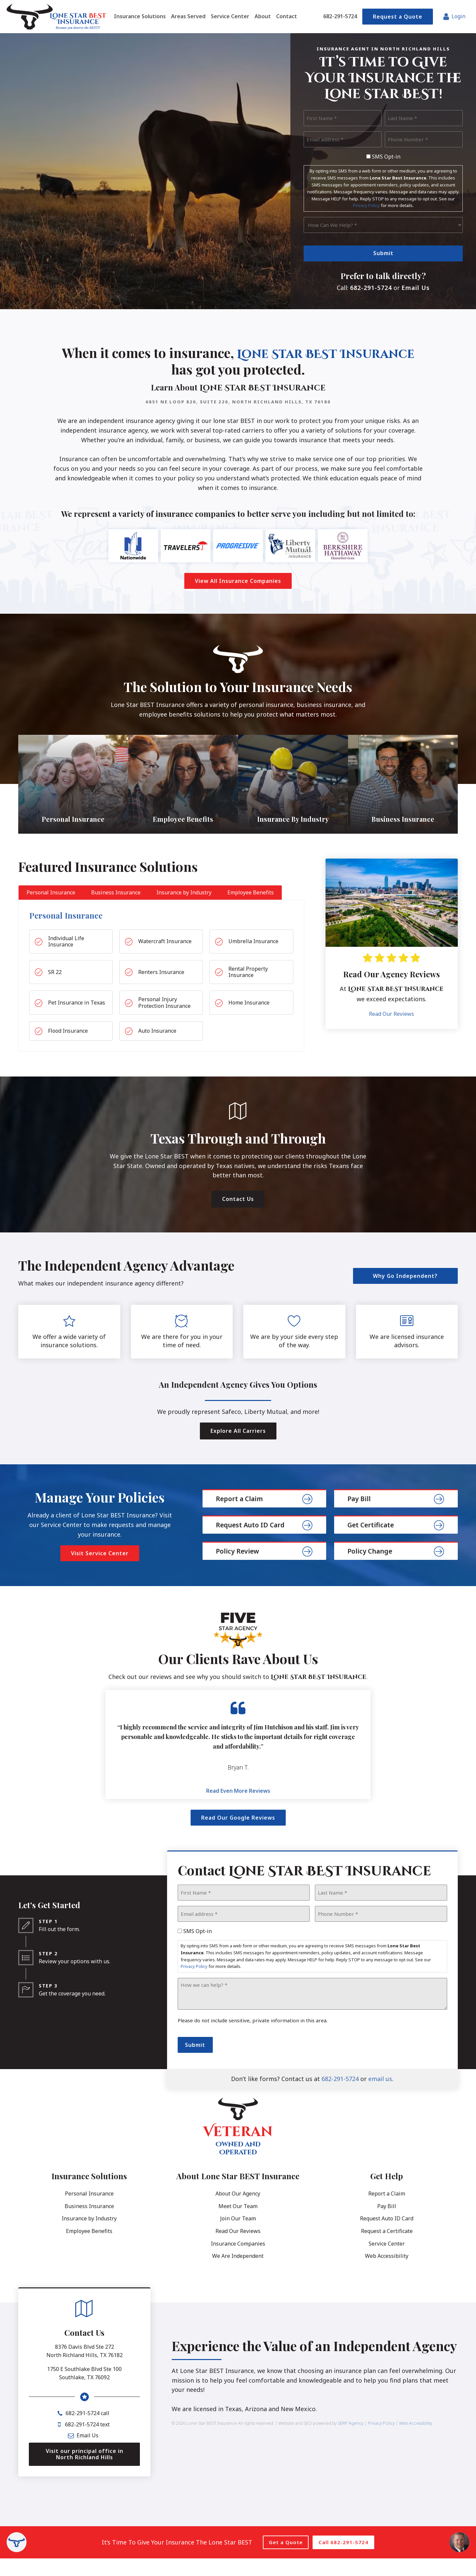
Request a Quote (397, 16)
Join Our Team (238, 2236)
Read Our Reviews (391, 1031)
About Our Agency (237, 2211)
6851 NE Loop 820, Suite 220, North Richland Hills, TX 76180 (238, 402)
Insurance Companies (238, 2261)
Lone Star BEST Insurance (170, 370)
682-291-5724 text (87, 2442)
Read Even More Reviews (238, 1808)
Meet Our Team (238, 2223)
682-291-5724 (340, 16)
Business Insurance (89, 2223)
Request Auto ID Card (386, 2236)
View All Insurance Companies (238, 581)
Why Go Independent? (405, 1293)
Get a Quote (286, 2560)
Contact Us (238, 1216)
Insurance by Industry (89, 2236)
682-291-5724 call (87, 2431)
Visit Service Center (100, 1570)
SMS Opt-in (386, 156)
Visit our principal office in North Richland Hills (84, 2471)
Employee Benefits (89, 2249)
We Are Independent (238, 2273)
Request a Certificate (387, 2249)
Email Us (415, 288)
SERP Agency (351, 2441)
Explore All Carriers (238, 1448)
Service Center (387, 2261)
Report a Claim (386, 2211)
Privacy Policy (366, 205)
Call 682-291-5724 (343, 2560)
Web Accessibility (386, 2273)
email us (380, 2097)
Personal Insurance (89, 2211)
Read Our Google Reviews (238, 1835)
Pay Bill (386, 2223)
